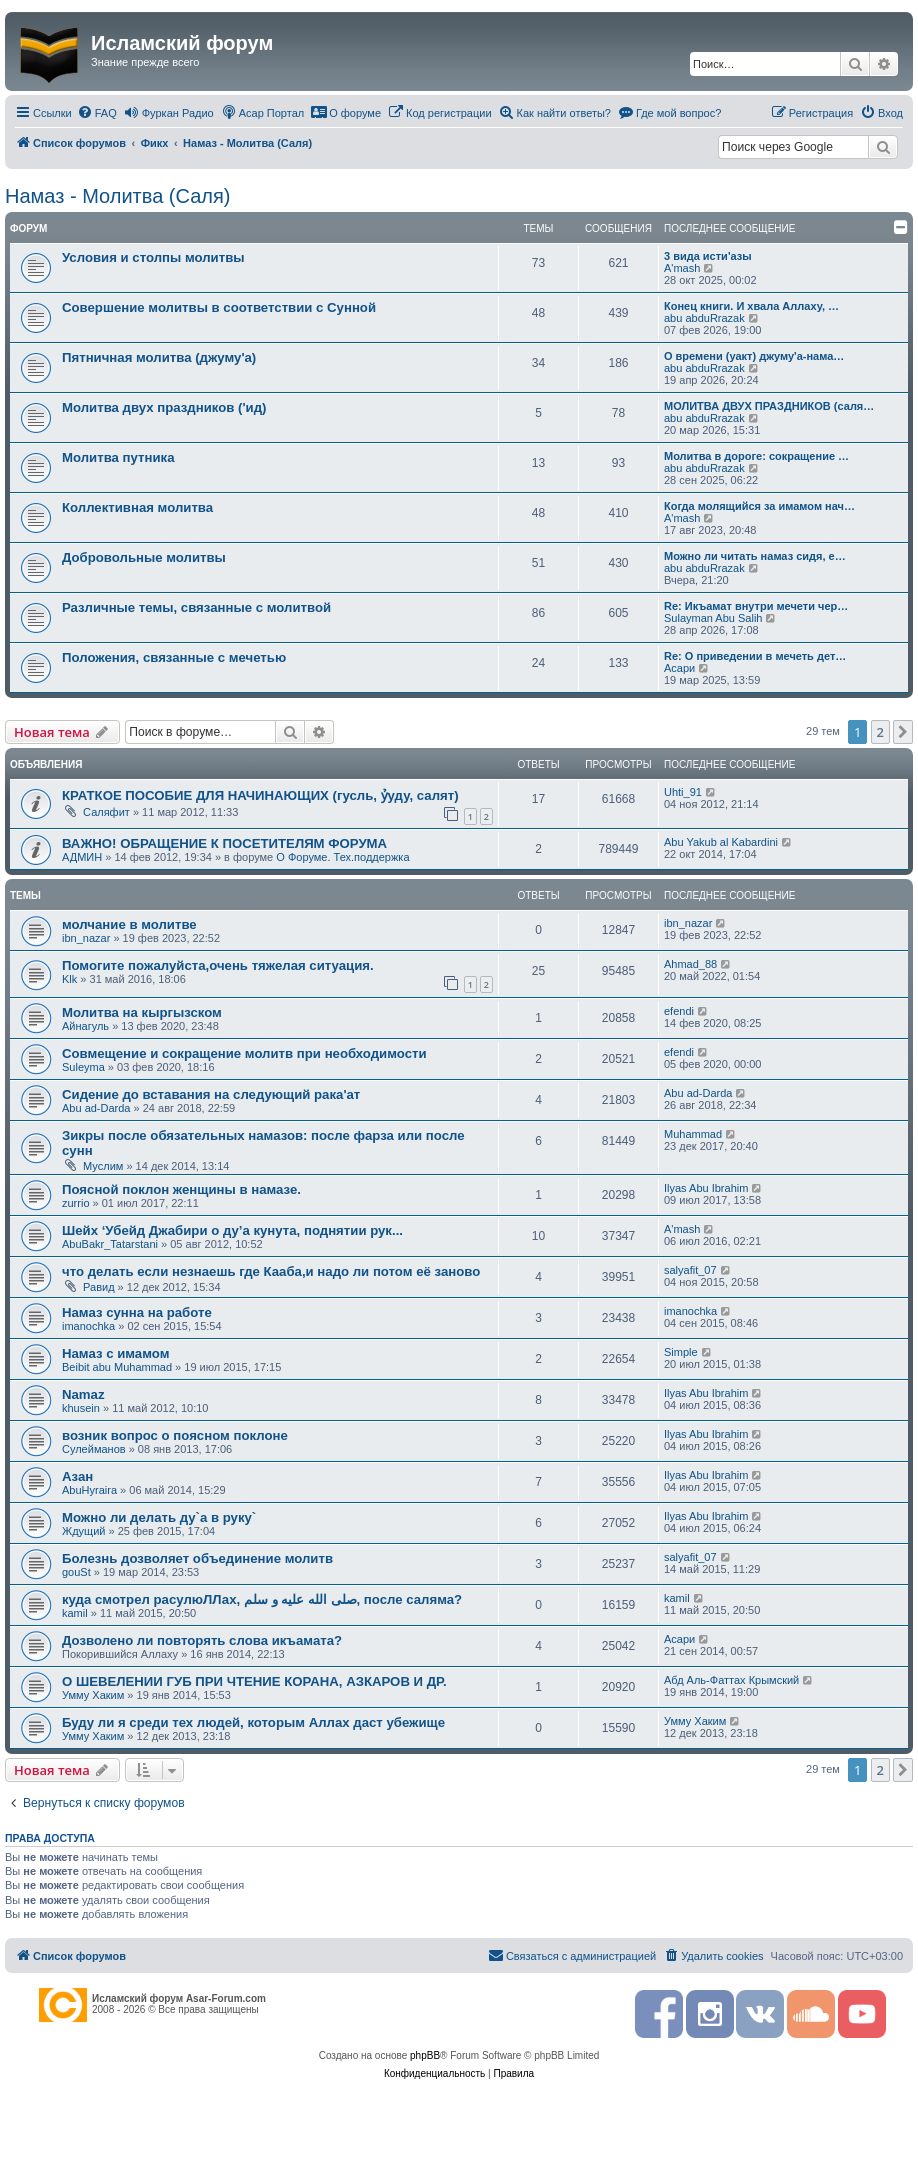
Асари (679, 668)
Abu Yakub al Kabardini (721, 842)
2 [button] (880, 732)
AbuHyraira (89, 1490)
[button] (903, 732)
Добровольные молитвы (144, 557)
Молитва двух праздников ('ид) (164, 407)
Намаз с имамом (115, 1353)
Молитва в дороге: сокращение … (756, 456)
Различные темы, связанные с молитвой (196, 607)
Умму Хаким (93, 1695)
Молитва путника (118, 457)
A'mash (682, 268)
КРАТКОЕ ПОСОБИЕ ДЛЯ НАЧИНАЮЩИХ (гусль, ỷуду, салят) (260, 795)
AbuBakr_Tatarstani (110, 1244)
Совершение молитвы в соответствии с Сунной (219, 307)
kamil (75, 1613)
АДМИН (82, 857)
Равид (99, 1287)
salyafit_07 (690, 1270)
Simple (681, 1352)
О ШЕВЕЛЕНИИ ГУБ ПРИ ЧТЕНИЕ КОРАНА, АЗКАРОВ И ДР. (254, 1681)
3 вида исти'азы (708, 256)
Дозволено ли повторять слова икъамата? (202, 1640)
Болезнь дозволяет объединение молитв (197, 1558)
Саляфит (106, 812)
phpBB (425, 2055)
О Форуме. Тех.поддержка (342, 857)
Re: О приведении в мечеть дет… (755, 656)
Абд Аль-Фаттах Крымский (731, 1680)
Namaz (83, 1394)
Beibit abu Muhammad (117, 1367)
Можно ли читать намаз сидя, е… (755, 556)
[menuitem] (97, 113)
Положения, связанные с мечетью (174, 657)
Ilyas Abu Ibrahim (706, 1188)
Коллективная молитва (137, 507)
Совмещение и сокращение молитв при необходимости (244, 1053)
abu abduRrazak (704, 318)
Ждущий (83, 1531)
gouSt (76, 1572)
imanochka (88, 1326)
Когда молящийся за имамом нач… (759, 506)
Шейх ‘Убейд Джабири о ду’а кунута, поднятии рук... (232, 1230)
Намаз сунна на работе (137, 1312)
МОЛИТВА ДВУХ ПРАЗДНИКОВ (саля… (769, 406)
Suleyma (83, 1067)
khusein (81, 1408)
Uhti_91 (683, 792)
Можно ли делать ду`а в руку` (159, 1517)
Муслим (103, 1166)
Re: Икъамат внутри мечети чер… (756, 606)
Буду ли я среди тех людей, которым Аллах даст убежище (253, 1722)
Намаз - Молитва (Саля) (117, 196)
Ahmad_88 (690, 964)
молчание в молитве (129, 924)
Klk (69, 979)
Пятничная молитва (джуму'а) (159, 357)
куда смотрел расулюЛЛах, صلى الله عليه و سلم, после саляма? (262, 1599)
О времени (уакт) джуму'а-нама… (754, 356)
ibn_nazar (86, 938)
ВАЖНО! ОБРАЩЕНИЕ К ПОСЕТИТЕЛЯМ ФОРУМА (224, 843)
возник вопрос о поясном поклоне (175, 1435)
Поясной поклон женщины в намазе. (181, 1189)
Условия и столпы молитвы (153, 257)
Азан (77, 1476)
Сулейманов (94, 1449)
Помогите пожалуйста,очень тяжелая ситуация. (218, 965)
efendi (679, 1011)
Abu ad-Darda (96, 1108)
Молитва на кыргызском (142, 1012)
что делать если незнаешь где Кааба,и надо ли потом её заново (271, 1271)
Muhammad (693, 1134)
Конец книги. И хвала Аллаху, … (751, 306)
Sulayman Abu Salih (713, 618)
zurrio (76, 1203)
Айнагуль (85, 1026)
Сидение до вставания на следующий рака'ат (211, 1094)
